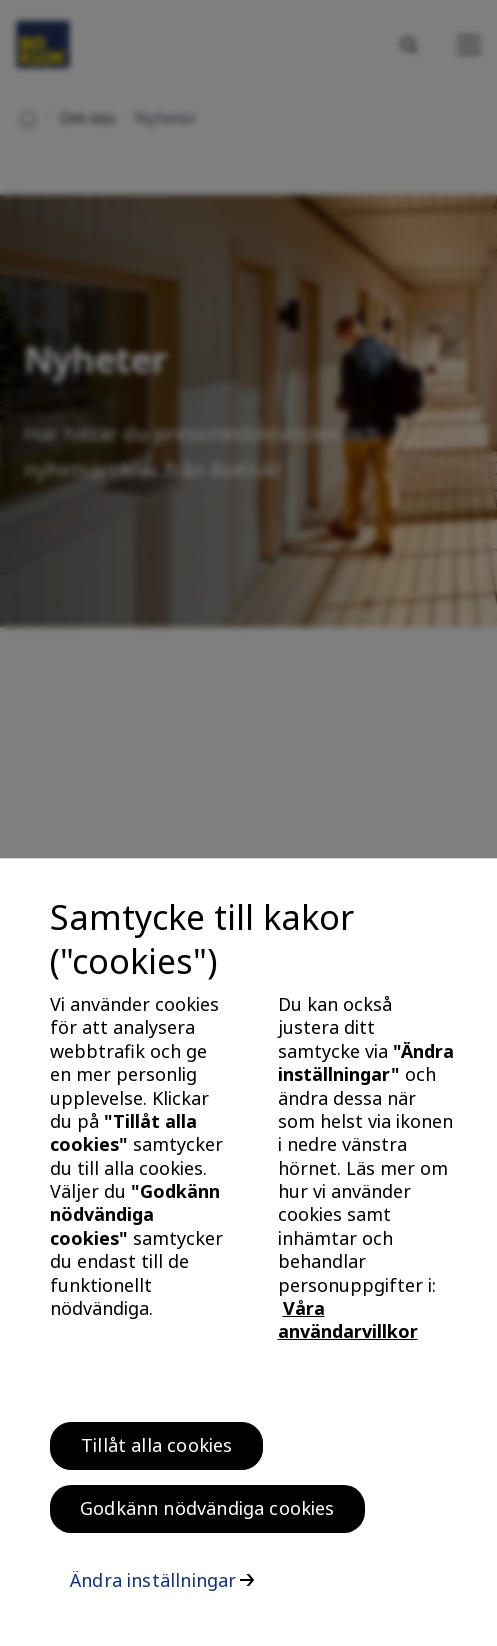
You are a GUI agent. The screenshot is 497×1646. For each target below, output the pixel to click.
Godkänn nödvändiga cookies (207, 1514)
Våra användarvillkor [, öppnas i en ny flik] (348, 1325)
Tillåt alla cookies (156, 1451)
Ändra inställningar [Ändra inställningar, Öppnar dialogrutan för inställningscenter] (153, 1586)
